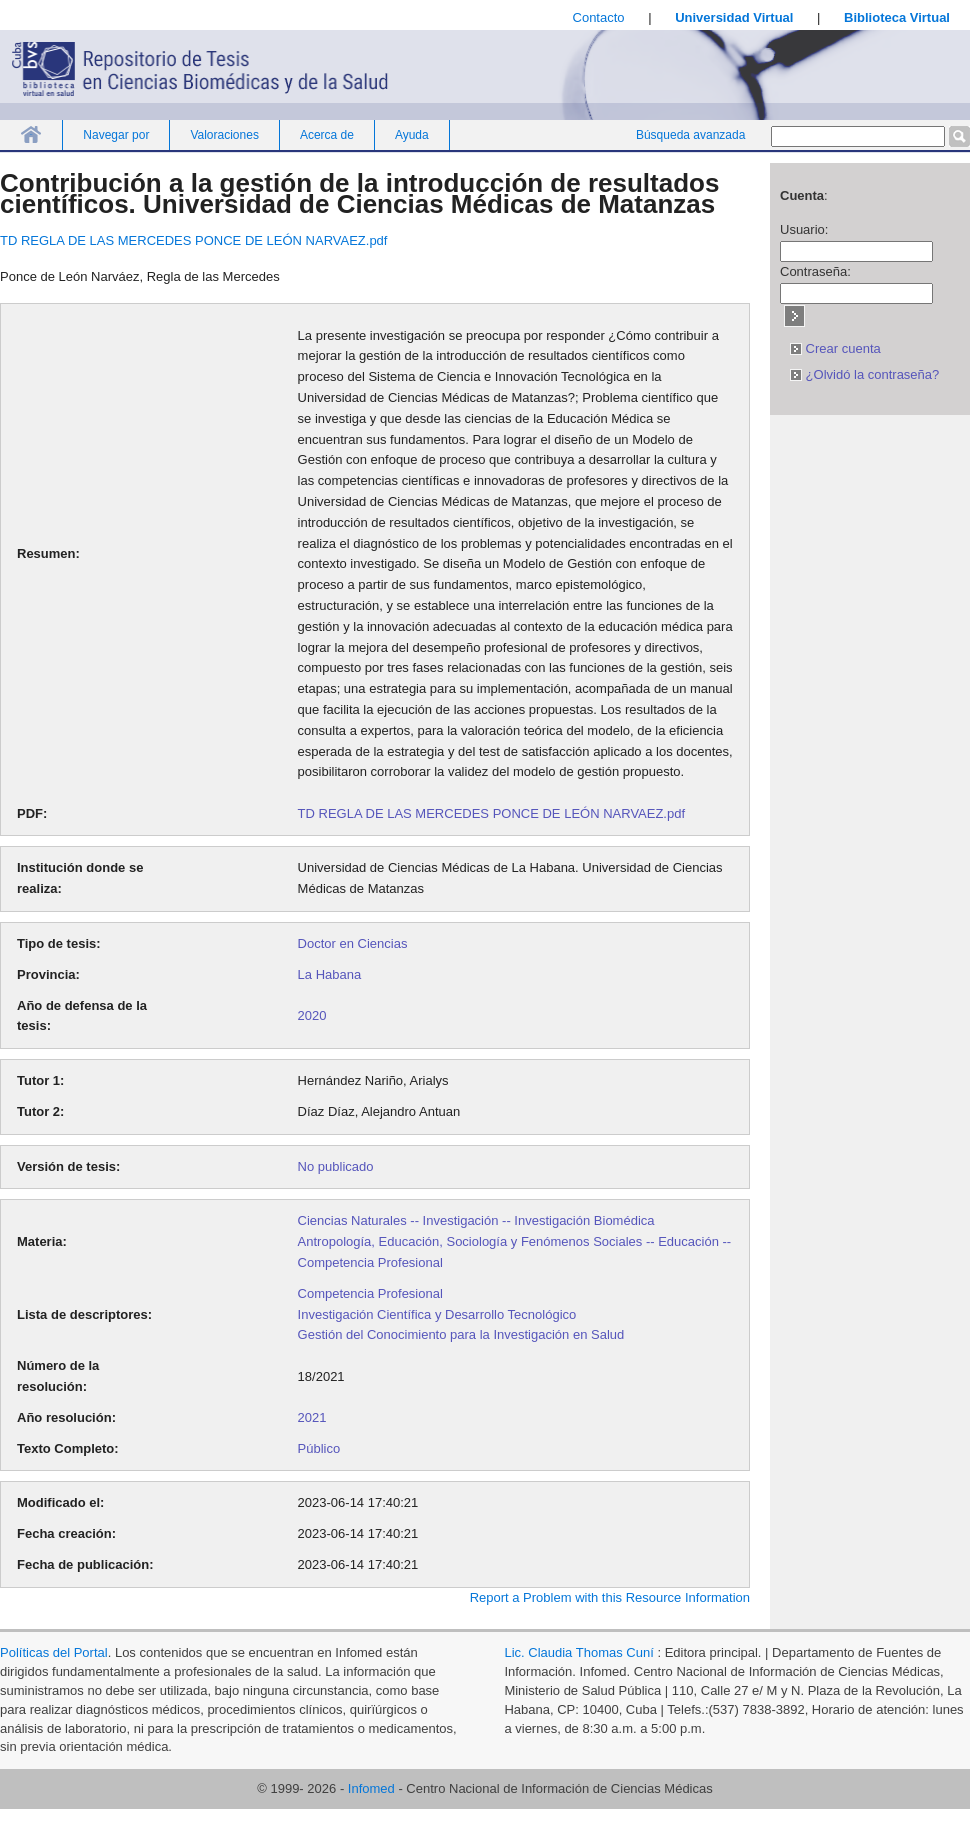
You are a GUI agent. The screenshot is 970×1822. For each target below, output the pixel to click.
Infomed (371, 1788)
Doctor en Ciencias (353, 943)
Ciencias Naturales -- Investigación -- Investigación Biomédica (476, 1220)
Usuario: (804, 229)
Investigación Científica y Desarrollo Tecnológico (437, 1314)
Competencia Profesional (370, 1293)
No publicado (336, 1166)
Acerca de (327, 135)
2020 (312, 1015)
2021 (312, 1417)
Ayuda (412, 135)
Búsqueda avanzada (690, 135)
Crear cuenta (835, 348)
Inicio (31, 134)
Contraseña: (815, 271)
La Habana (330, 974)
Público (319, 1448)
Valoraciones (224, 135)
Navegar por (116, 135)
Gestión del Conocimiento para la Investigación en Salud (461, 1334)
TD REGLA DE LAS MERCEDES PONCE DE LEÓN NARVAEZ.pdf (193, 240)
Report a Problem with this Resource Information (610, 1597)
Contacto (599, 17)
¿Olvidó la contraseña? (864, 374)
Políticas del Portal (54, 1652)
